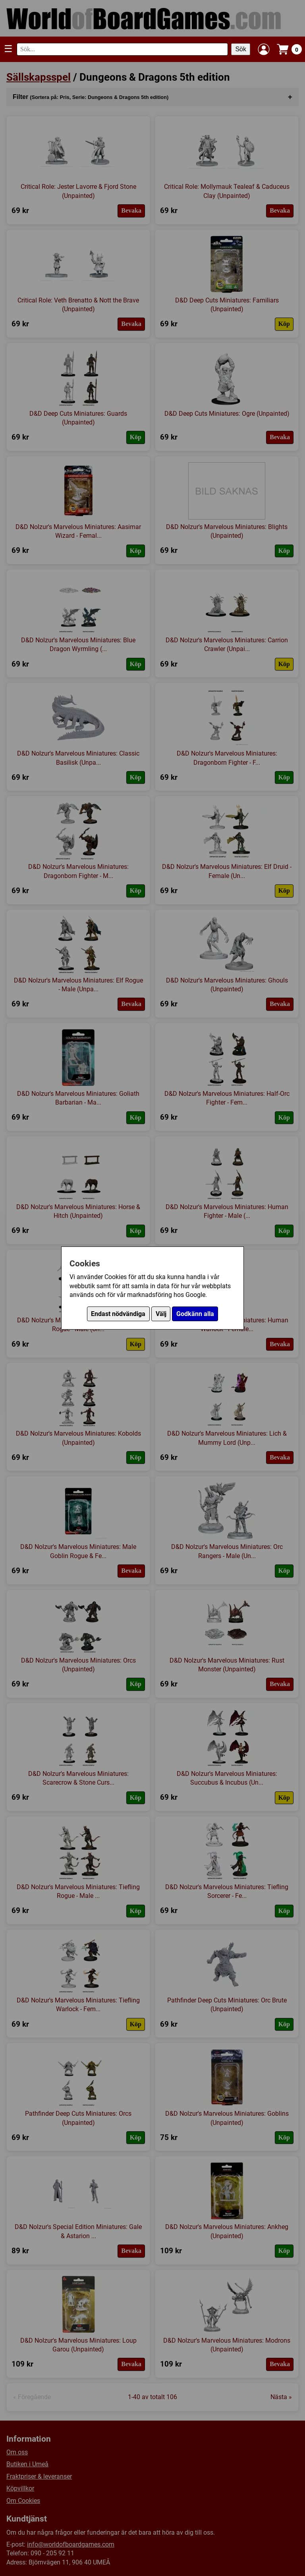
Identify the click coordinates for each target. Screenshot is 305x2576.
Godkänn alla (195, 1314)
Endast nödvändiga (118, 1314)
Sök (240, 49)
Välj (161, 1314)
